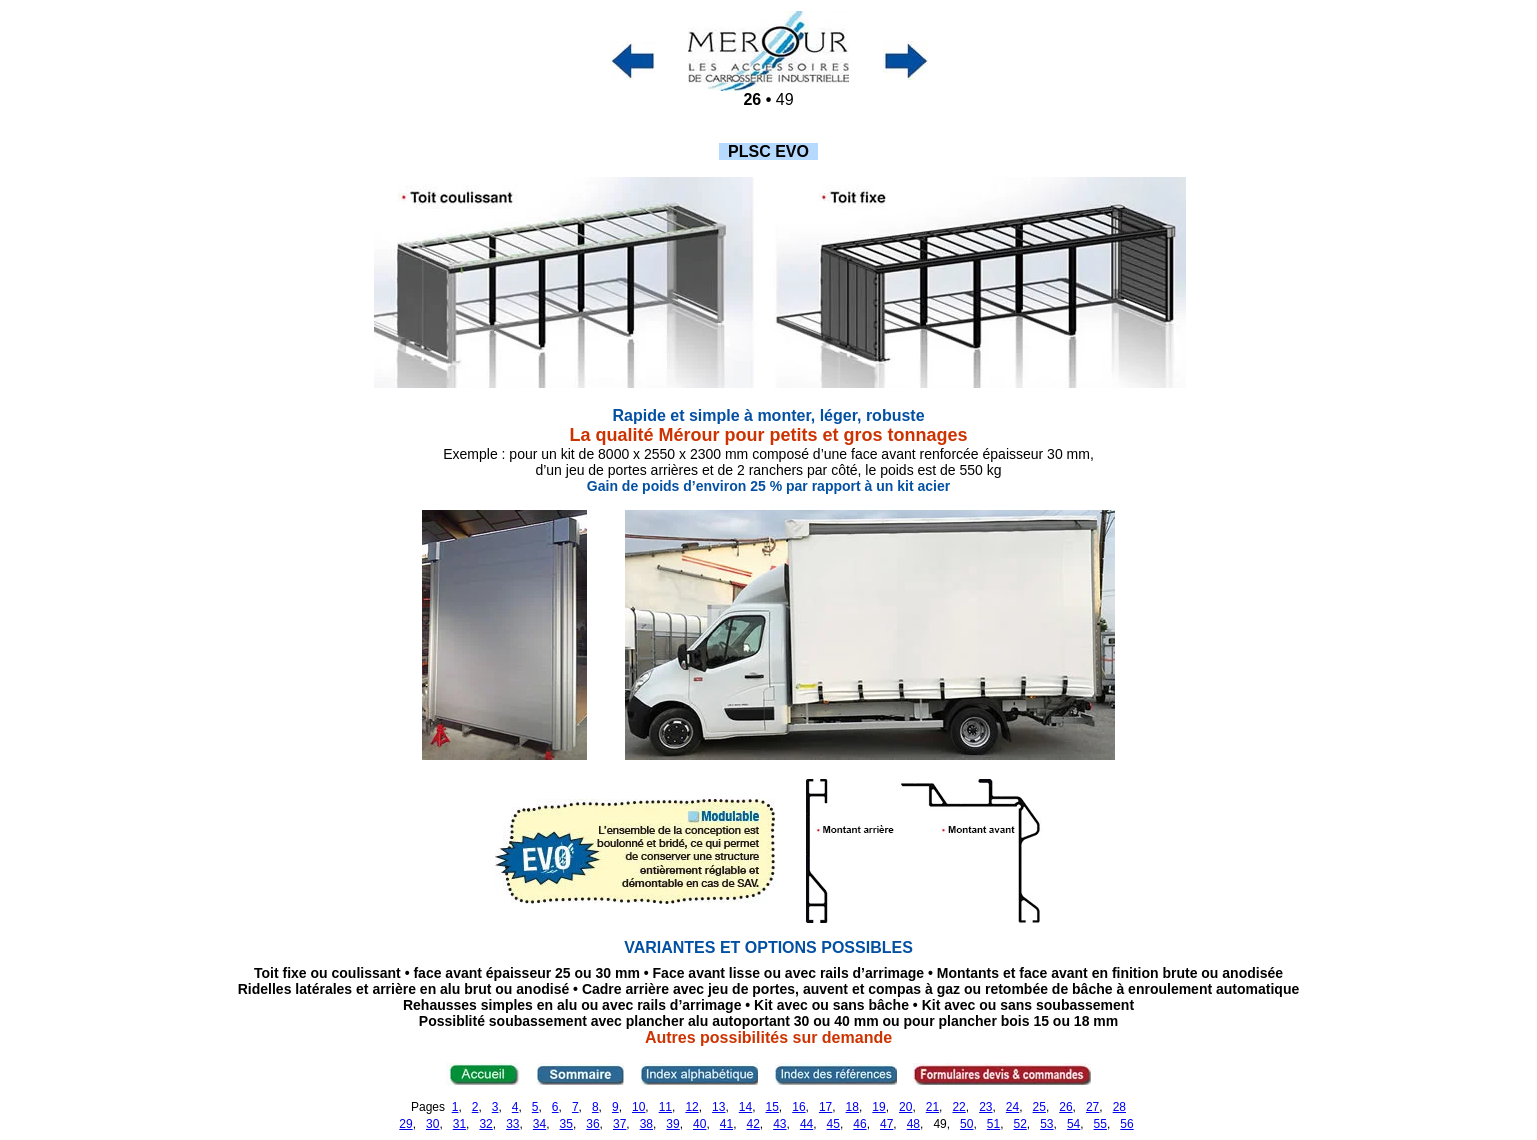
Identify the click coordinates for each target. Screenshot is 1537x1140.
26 (1065, 1107)
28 (1119, 1107)
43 (779, 1124)
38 (646, 1124)
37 (619, 1124)
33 (512, 1124)
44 (806, 1124)
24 (1012, 1107)
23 (985, 1107)
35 (566, 1124)
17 (825, 1107)
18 (852, 1107)
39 (672, 1124)
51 (993, 1124)
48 (913, 1124)
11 (665, 1107)
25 (1039, 1107)
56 (1126, 1124)
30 (432, 1124)
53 (1046, 1124)
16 (798, 1107)
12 (691, 1107)
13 (718, 1107)
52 (1019, 1124)
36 (592, 1124)
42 (752, 1124)
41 (726, 1124)
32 (485, 1124)
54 (1073, 1124)
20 (905, 1107)
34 (539, 1124)
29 (405, 1124)
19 (878, 1107)
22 (958, 1107)
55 (1100, 1124)
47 (886, 1124)
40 (699, 1124)
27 (1092, 1107)
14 (745, 1107)
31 (459, 1124)
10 (638, 1107)
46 (859, 1124)
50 (966, 1124)
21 (932, 1107)
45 (833, 1124)
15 (772, 1107)
